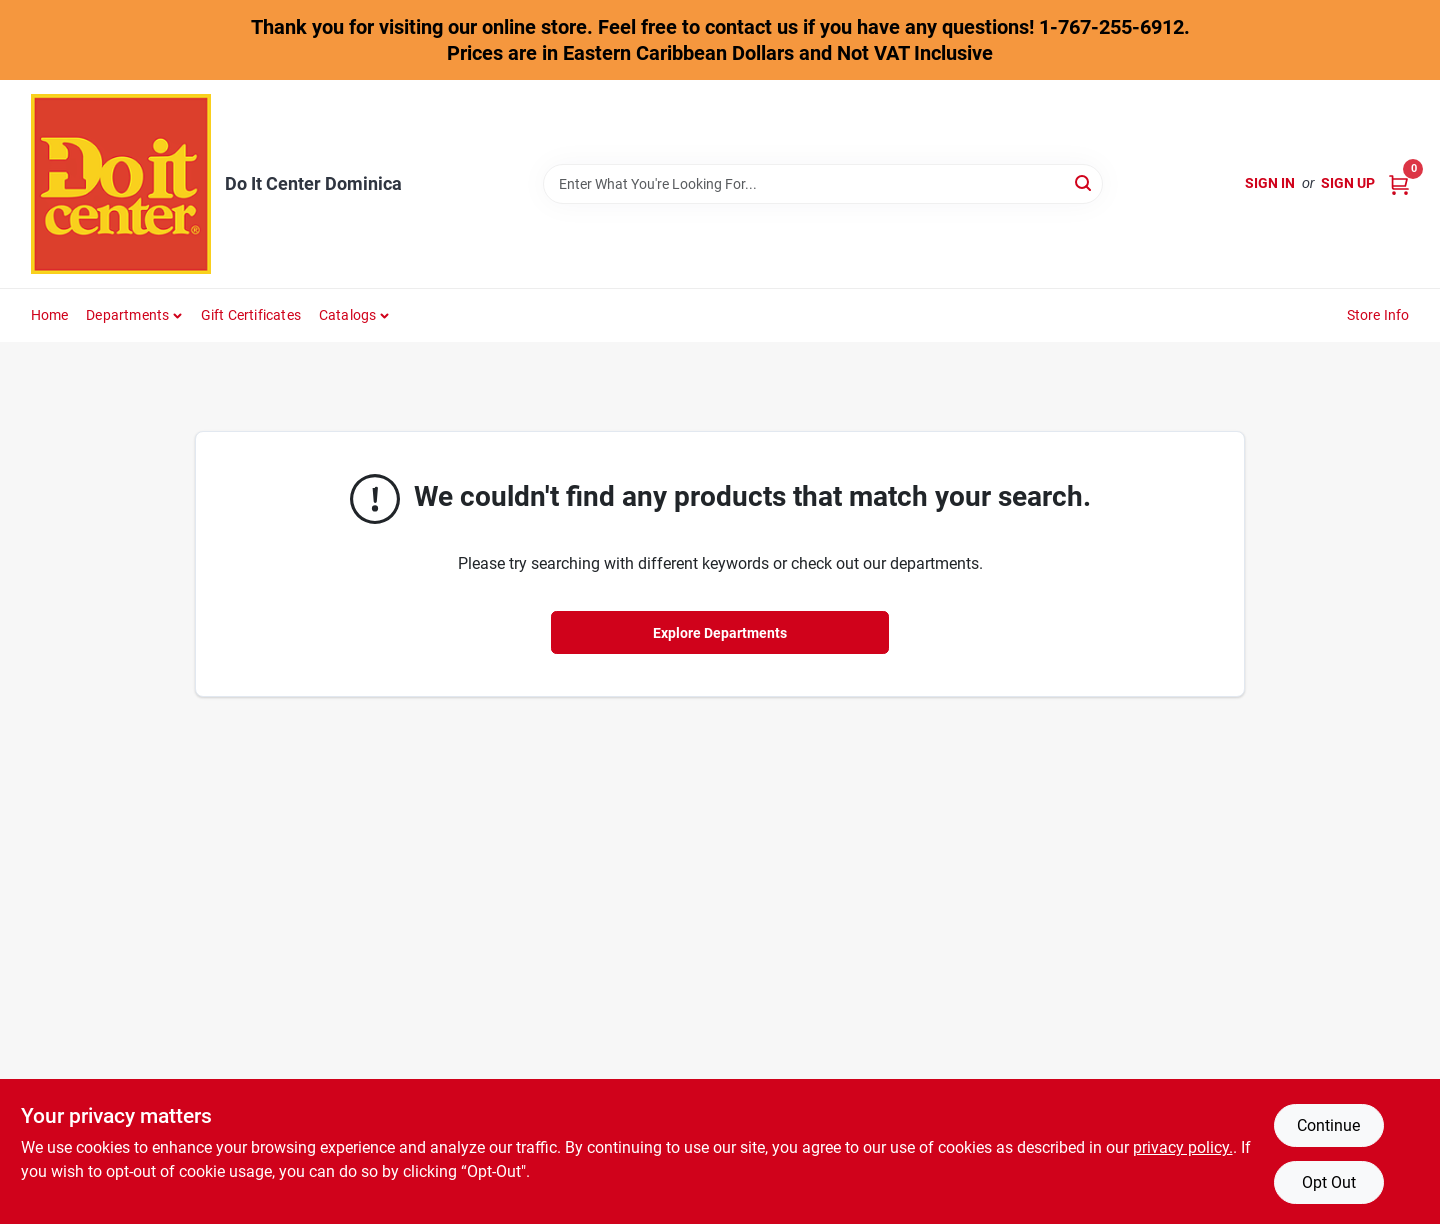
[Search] (1084, 182)
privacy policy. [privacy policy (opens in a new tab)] (1183, 1147)
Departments (127, 315)
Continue (1328, 1125)
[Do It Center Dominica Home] (121, 184)
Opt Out (1329, 1182)
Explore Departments (720, 633)
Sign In (1270, 183)
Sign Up (1348, 183)
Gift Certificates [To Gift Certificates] (251, 315)
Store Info (1378, 315)
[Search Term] (823, 184)
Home (50, 315)
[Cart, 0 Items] (1399, 183)
